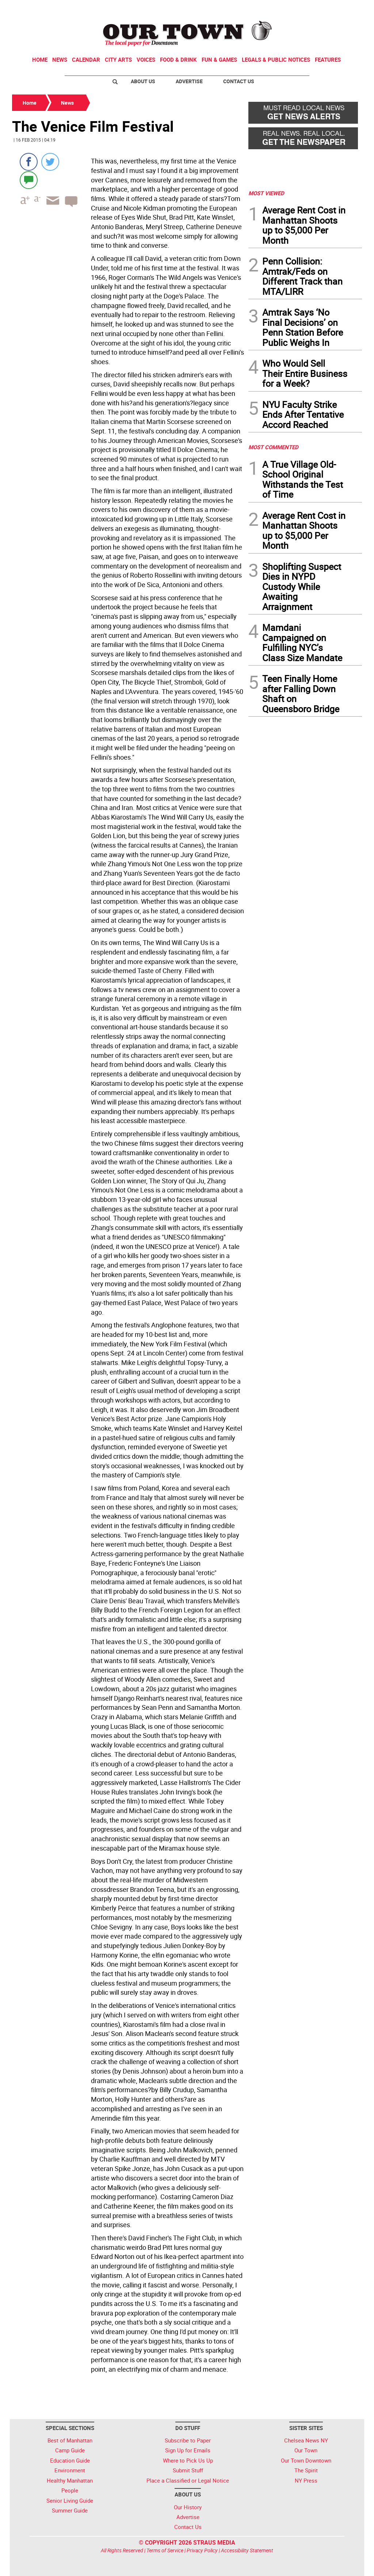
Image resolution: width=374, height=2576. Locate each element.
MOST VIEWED (266, 193)
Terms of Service (164, 2550)
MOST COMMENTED (273, 447)
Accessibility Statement (247, 2550)
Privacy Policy (202, 2550)
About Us (143, 81)
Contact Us (238, 81)
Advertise (189, 81)
